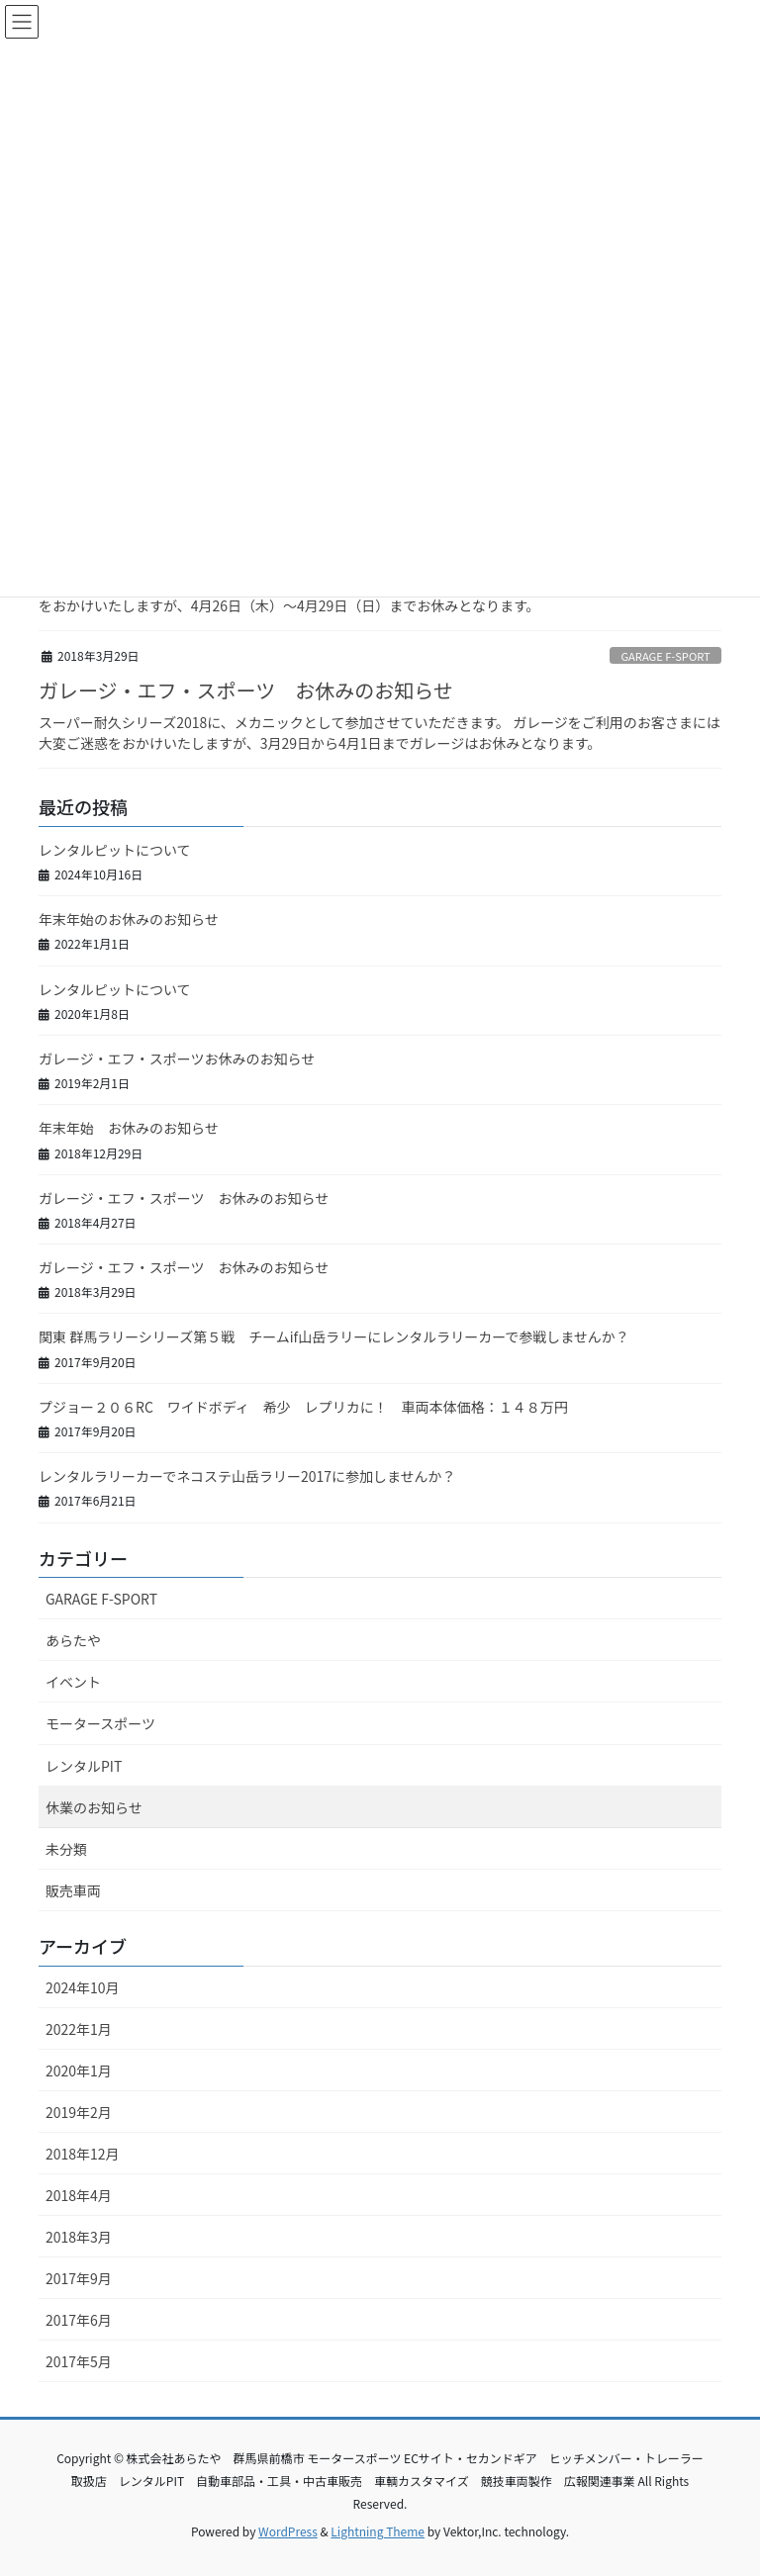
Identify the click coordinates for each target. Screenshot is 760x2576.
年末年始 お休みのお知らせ (129, 1128)
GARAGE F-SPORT (665, 656)
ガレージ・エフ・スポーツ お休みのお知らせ (246, 690)
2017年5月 (79, 2361)
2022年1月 (79, 2029)
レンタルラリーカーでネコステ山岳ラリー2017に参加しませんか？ (247, 1476)
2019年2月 (79, 2112)
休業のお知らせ (94, 1807)
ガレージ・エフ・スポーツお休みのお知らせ (177, 1058)
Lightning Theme (378, 2531)
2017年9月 (79, 2278)
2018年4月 (79, 2195)
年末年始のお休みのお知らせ (129, 919)
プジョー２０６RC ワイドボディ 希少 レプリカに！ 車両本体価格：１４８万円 (303, 1407)
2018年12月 (83, 2153)
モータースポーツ (100, 1723)
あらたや (73, 1640)
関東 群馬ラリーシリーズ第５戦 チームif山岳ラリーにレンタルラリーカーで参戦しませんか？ (334, 1336)
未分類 (66, 1849)
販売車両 (73, 1890)
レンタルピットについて (115, 850)
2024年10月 (83, 1987)
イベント (73, 1682)
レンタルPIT (84, 1766)
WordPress (288, 2531)
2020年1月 (79, 2070)
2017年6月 (79, 2320)
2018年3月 (79, 2237)
